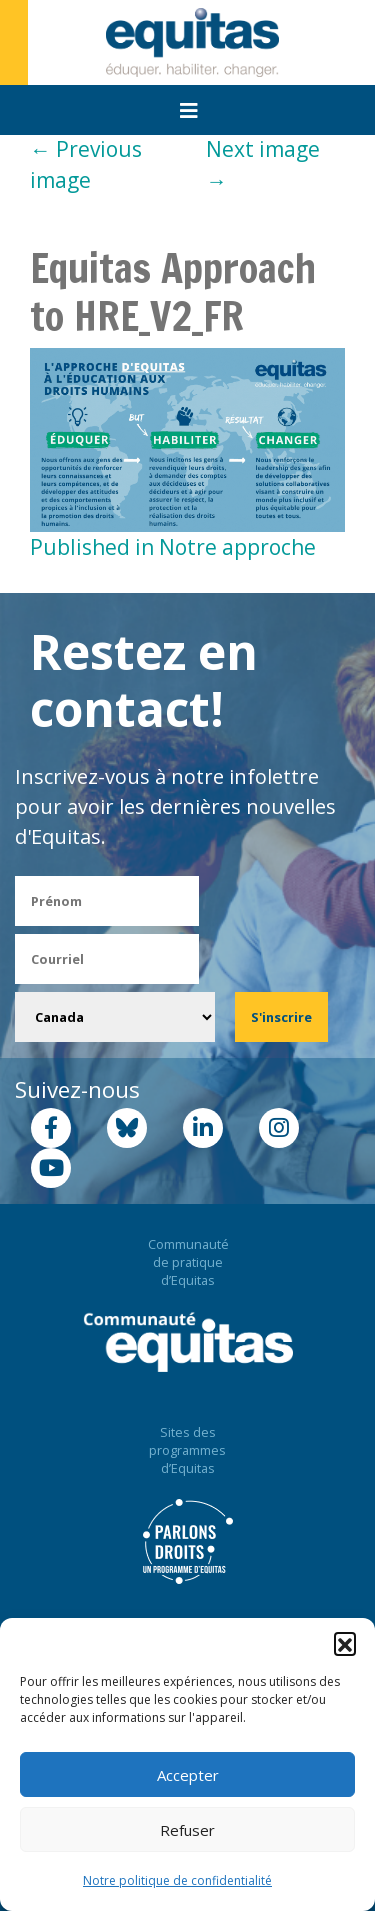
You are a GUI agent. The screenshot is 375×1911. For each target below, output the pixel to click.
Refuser (187, 1830)
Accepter (188, 1775)
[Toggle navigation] (189, 111)
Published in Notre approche (173, 547)
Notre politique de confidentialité (177, 1880)
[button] (345, 1643)
